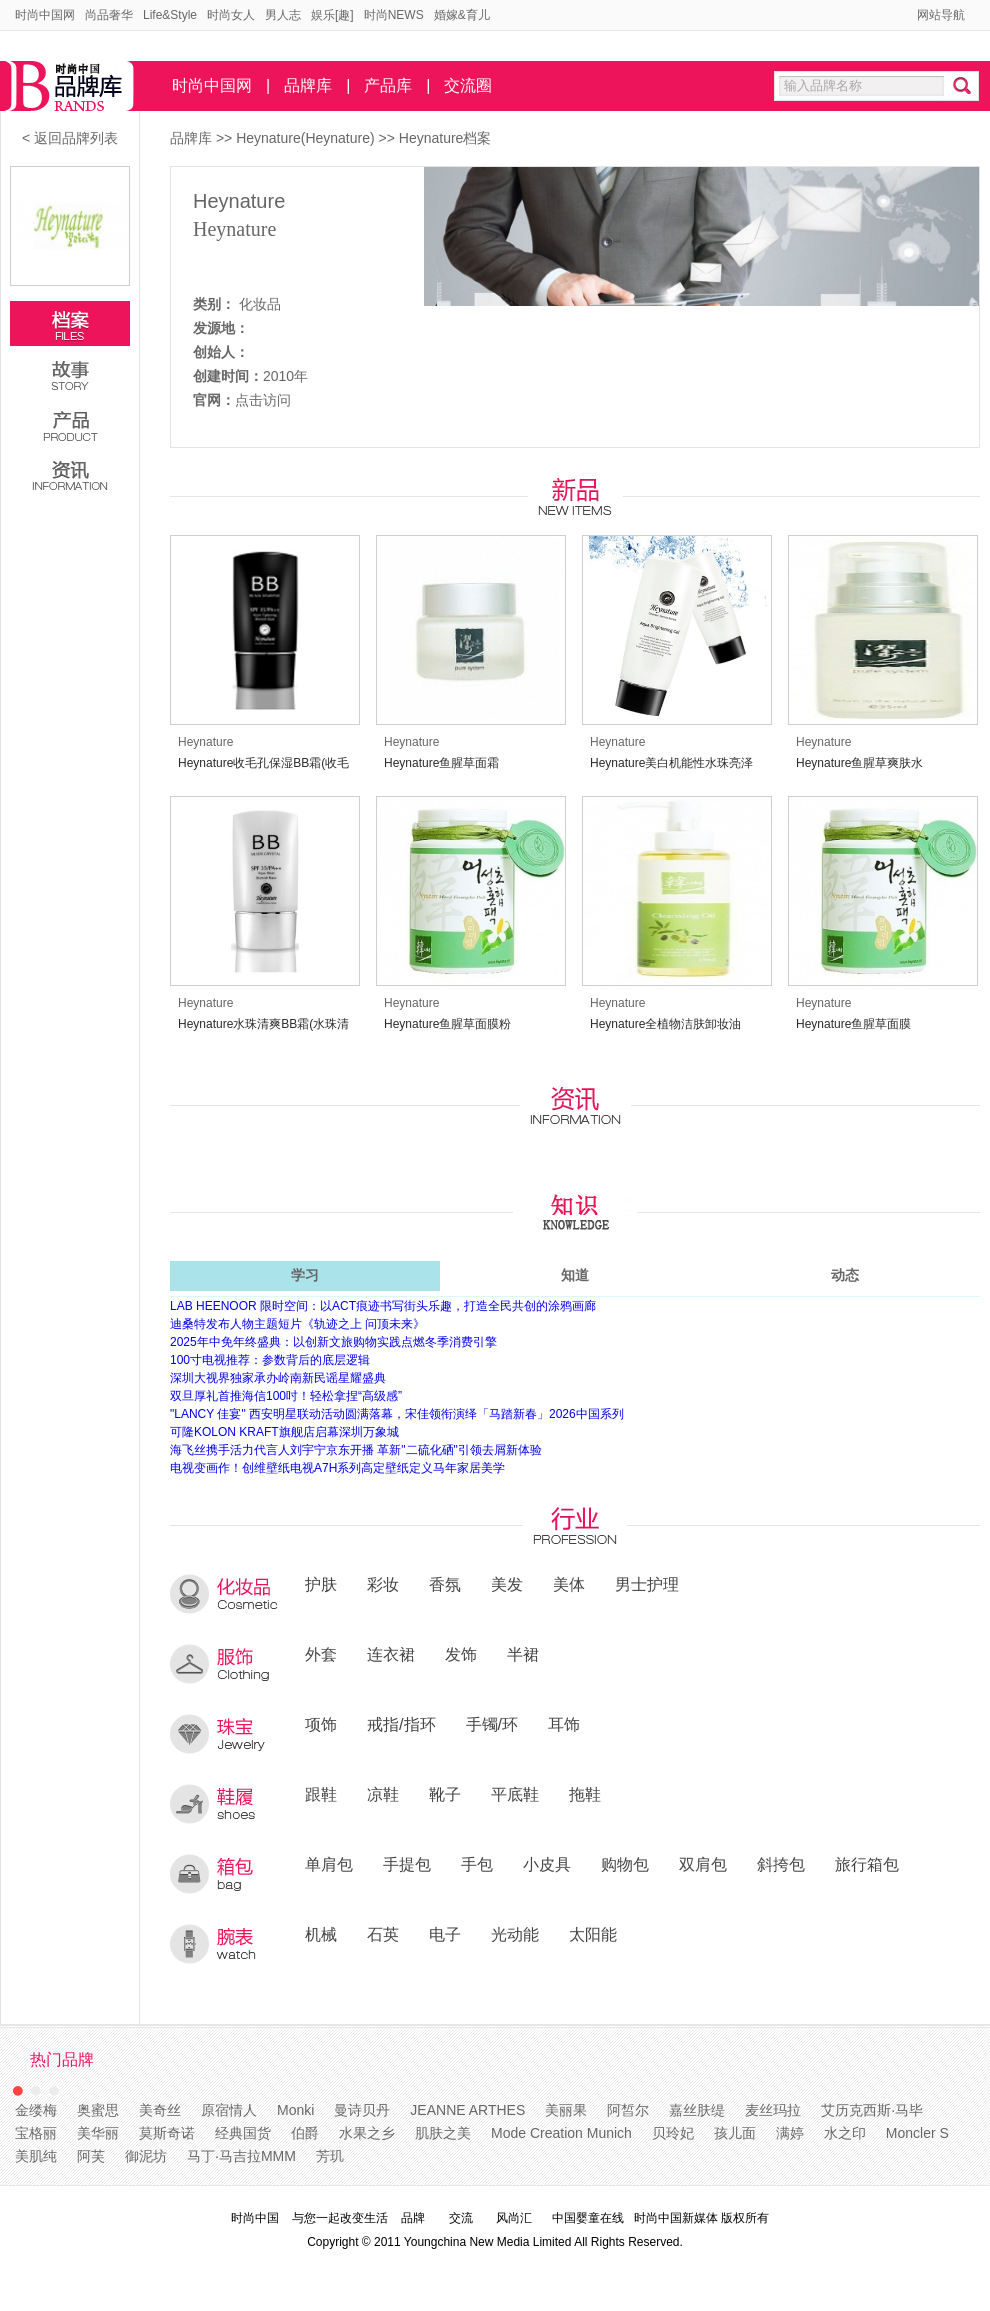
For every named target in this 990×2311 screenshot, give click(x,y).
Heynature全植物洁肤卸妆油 (665, 1024)
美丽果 (566, 2110)
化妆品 (260, 304)
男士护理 (647, 1584)
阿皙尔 (628, 2110)
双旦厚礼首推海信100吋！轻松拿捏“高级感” (286, 1396)
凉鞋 (383, 1794)
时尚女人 (231, 15)
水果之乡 (367, 2133)
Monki (295, 2110)
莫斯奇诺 (167, 2133)
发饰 (461, 1654)
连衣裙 (391, 1654)
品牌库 (308, 85)
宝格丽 (36, 2133)
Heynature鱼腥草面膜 (853, 1024)
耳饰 (564, 1724)
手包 (477, 1864)
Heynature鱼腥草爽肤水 (859, 763)
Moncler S (917, 2133)
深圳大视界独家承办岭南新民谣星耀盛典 (278, 1378)
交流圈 (468, 85)
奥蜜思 (98, 2110)
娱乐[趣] (332, 15)
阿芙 (91, 2156)
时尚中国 (255, 2218)
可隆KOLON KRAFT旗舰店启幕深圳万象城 (284, 1432)
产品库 (388, 85)
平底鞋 (515, 1794)
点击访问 (263, 400)
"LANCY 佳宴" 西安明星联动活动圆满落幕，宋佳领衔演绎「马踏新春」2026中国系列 (397, 1414)
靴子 (445, 1794)
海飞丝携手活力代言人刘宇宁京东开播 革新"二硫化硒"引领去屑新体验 (356, 1450)
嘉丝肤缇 (697, 2110)
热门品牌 (62, 2059)
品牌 (413, 2218)
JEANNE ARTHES (467, 2110)
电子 (445, 1934)
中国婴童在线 (588, 2218)
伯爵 (305, 2133)
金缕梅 (36, 2110)
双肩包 (703, 1864)
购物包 (625, 1864)
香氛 (445, 1584)
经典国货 (243, 2133)
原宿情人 (229, 2110)
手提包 (407, 1864)
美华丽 (98, 2133)
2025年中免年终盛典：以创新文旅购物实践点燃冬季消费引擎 (333, 1342)
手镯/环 (492, 1724)
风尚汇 (514, 2218)
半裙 (523, 1654)
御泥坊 (146, 2156)
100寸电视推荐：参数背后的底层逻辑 (270, 1360)
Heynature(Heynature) (307, 138)
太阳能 (593, 1934)
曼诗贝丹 (362, 2110)
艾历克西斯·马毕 (872, 2110)
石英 (383, 1934)
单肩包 (329, 1864)
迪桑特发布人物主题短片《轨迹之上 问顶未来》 (297, 1324)
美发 (507, 1584)
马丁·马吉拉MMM (241, 2156)
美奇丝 (160, 2110)
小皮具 (547, 1864)
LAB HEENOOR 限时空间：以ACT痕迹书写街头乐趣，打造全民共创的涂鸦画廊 (383, 1306)
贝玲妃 (673, 2133)
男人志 (283, 15)
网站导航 (941, 15)
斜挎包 (781, 1864)
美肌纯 (36, 2156)
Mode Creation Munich (561, 2133)
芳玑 (330, 2156)
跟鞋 (321, 1794)
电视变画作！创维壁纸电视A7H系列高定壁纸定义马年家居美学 (337, 1468)
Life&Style (170, 15)
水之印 (845, 2133)
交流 (461, 2218)
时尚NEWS (394, 15)
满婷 (790, 2133)
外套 (321, 1654)
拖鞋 (585, 1794)
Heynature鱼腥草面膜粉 (447, 1024)
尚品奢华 (109, 15)
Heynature (239, 201)
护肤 (321, 1584)
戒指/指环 (401, 1724)
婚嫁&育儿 (462, 15)
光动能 (515, 1934)
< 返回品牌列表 (70, 138)
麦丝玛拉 (773, 2110)
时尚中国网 (45, 15)
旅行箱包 (867, 1864)
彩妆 (383, 1584)
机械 (321, 1934)
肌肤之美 (443, 2133)
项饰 (321, 1724)
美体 (569, 1584)
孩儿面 (735, 2133)
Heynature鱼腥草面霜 (441, 763)
